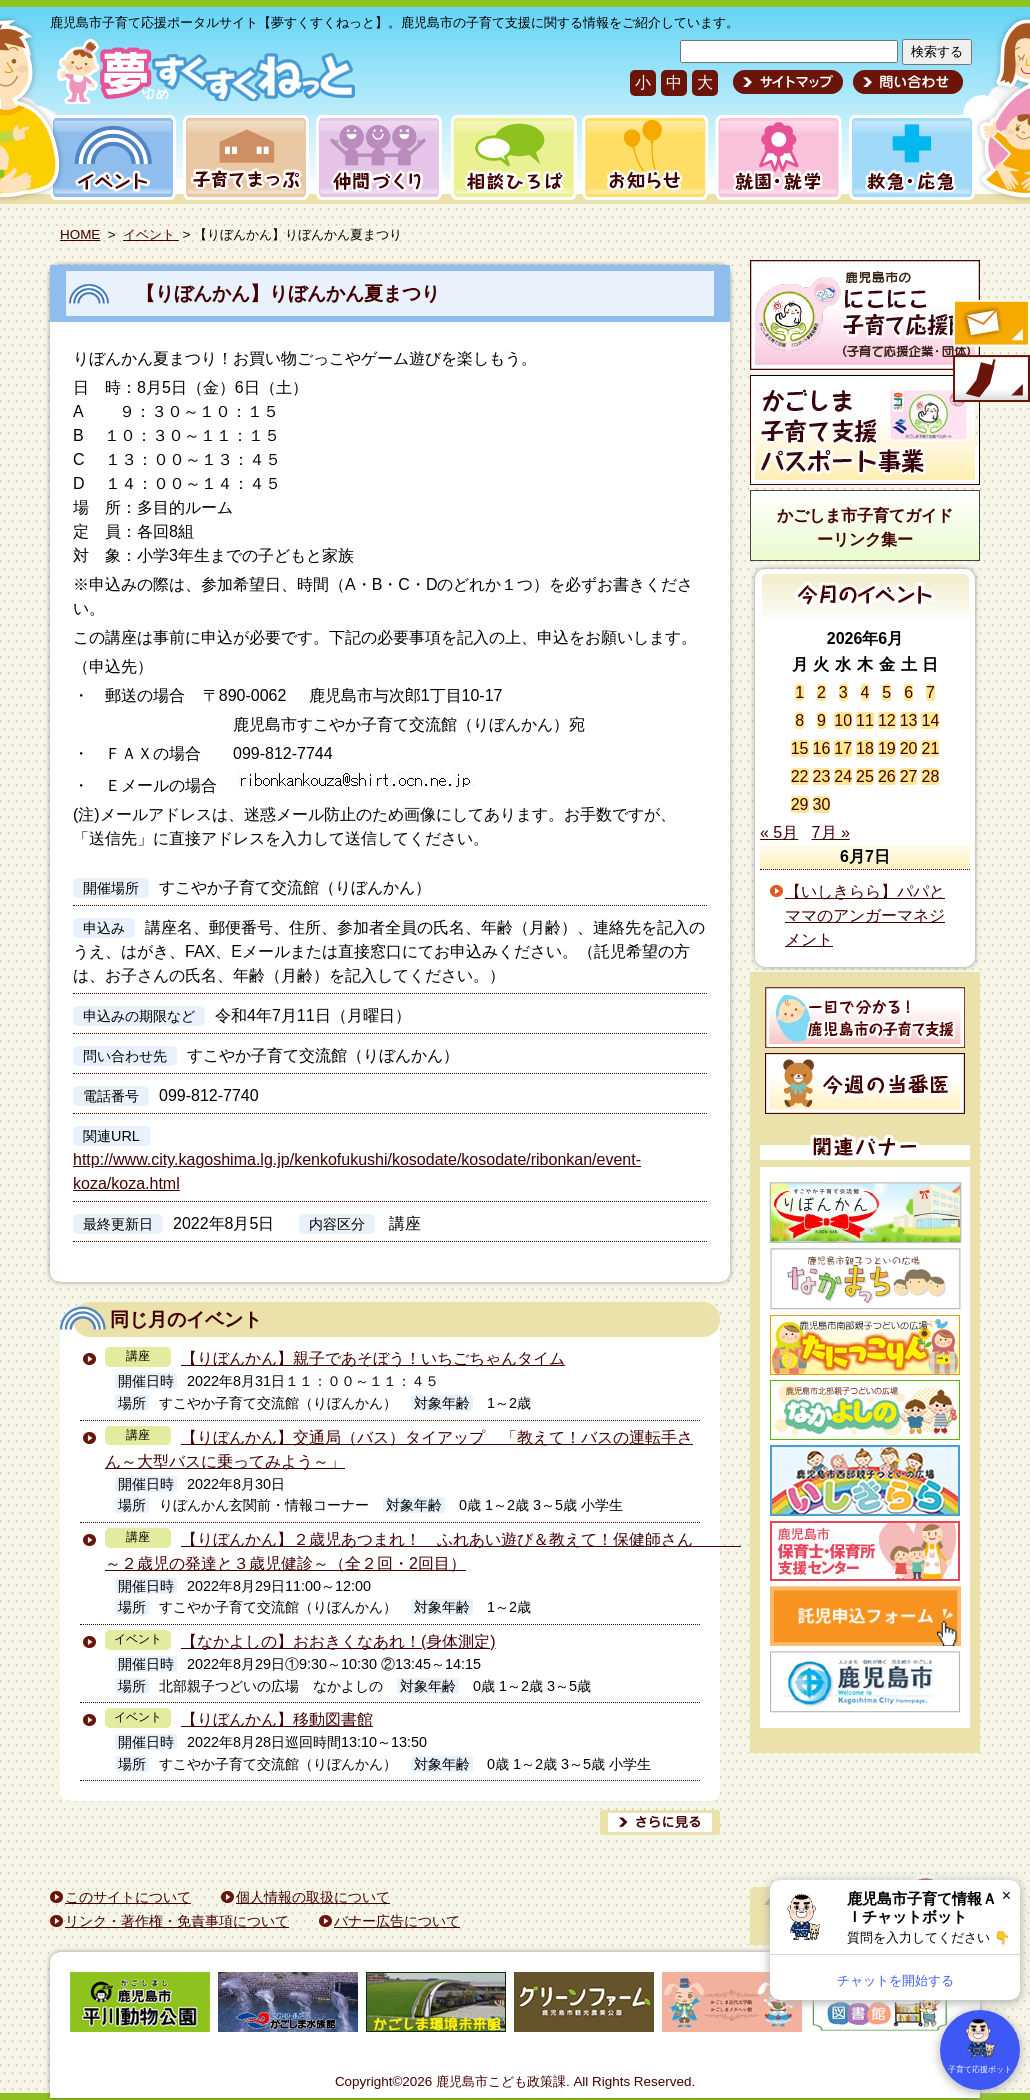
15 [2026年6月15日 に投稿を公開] (800, 748)
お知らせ (641, 157)
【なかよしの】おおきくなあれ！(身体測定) (338, 1641)
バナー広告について (397, 1921)
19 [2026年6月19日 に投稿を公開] (887, 748)
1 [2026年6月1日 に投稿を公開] (799, 692)
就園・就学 (772, 157)
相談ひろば (511, 157)
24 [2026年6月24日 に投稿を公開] (843, 776)
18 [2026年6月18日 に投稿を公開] (865, 748)
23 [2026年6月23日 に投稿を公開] (822, 776)
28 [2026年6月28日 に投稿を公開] (930, 776)
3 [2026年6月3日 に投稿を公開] (843, 692)
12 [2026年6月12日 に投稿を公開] (887, 720)
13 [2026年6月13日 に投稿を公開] (909, 720)
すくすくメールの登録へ (990, 325)
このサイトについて (128, 1897)
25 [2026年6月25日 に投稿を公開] (865, 776)
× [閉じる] (1006, 1895)
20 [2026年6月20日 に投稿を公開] (909, 748)
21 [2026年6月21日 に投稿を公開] (930, 748)
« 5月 (779, 832)
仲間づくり (378, 157)
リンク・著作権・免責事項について (177, 1921)
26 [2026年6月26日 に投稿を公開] (887, 776)
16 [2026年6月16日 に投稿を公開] (822, 748)
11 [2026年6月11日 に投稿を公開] (865, 720)
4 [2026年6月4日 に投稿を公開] (865, 692)
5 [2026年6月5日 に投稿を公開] (886, 692)
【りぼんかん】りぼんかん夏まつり (402, 293)
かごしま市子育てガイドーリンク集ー (865, 527)
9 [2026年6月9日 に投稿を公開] (821, 720)
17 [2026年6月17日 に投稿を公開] (843, 748)
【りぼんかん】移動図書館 (277, 1719)
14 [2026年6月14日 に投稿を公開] (930, 720)
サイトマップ (788, 82)
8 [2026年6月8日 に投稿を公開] (799, 720)
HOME (80, 234)
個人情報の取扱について (313, 1897)
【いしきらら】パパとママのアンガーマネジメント (865, 915)
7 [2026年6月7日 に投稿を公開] (930, 692)
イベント (110, 157)
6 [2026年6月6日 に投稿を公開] (908, 692)
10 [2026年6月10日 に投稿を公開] (843, 720)
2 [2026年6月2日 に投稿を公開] (821, 692)
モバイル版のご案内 (990, 380)
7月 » (831, 832)
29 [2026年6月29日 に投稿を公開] (800, 804)
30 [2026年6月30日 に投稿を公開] (822, 804)
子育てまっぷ (242, 157)
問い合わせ (905, 82)
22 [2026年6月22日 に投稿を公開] (800, 776)
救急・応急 (910, 157)
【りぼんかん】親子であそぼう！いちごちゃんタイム (373, 1358)
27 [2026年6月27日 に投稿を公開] (909, 776)
